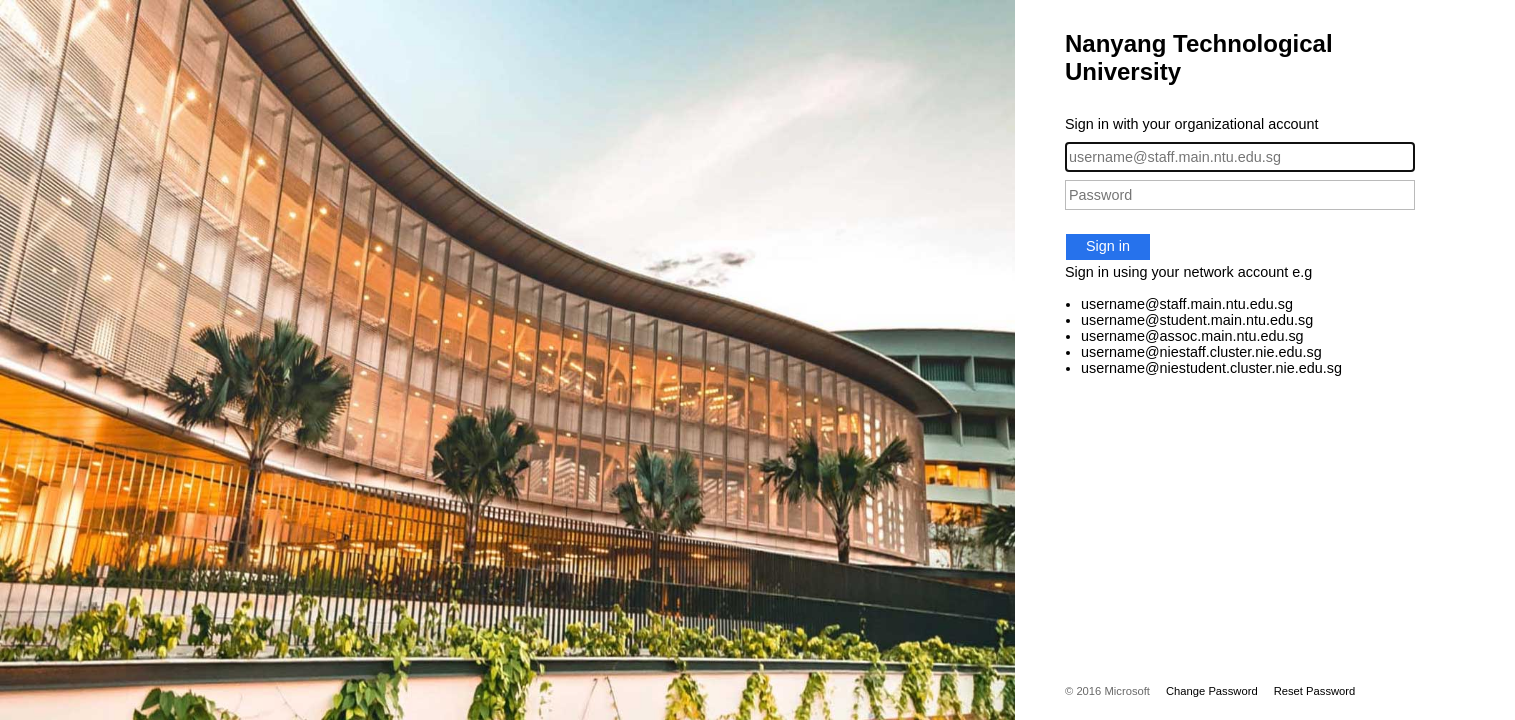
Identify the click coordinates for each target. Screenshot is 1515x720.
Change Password (1212, 691)
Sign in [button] (1108, 246)
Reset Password (1315, 691)
